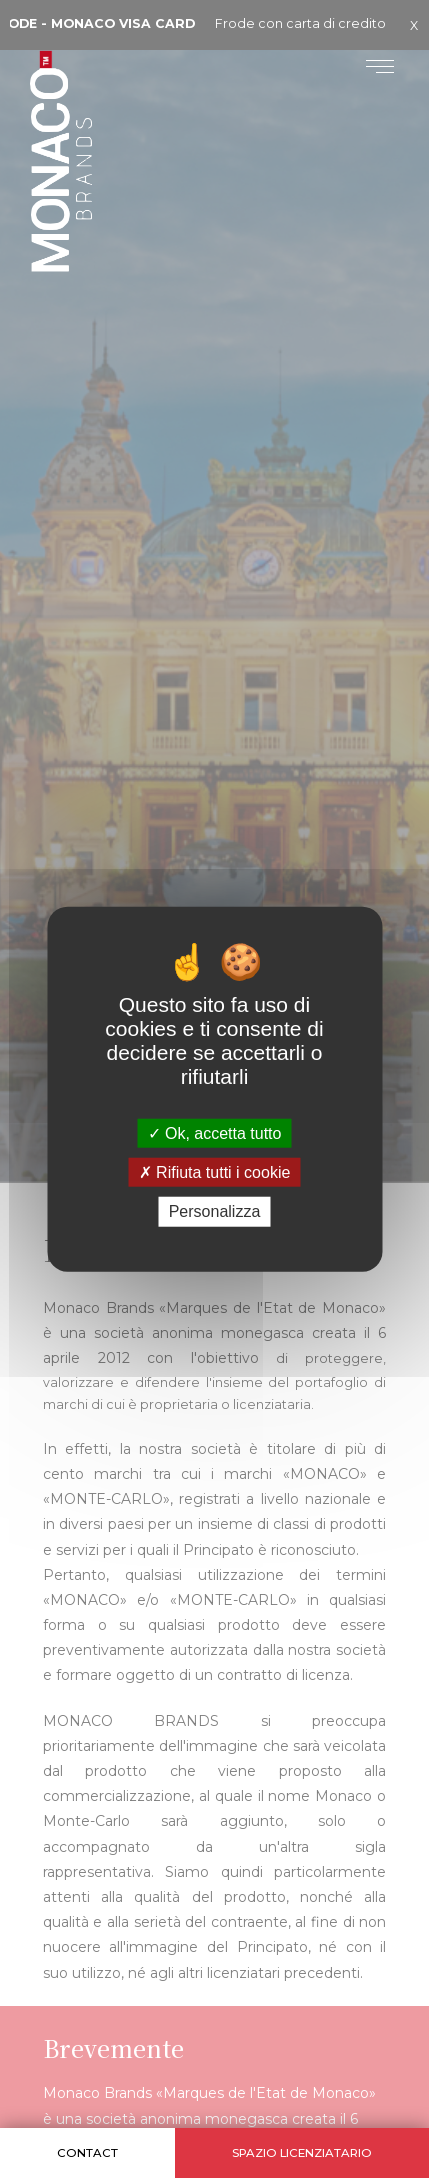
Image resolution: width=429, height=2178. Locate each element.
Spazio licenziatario (302, 2153)
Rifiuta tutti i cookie (215, 1172)
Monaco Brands (96, 211)
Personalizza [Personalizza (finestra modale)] (215, 1211)
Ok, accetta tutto (215, 1133)
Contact (87, 2153)
